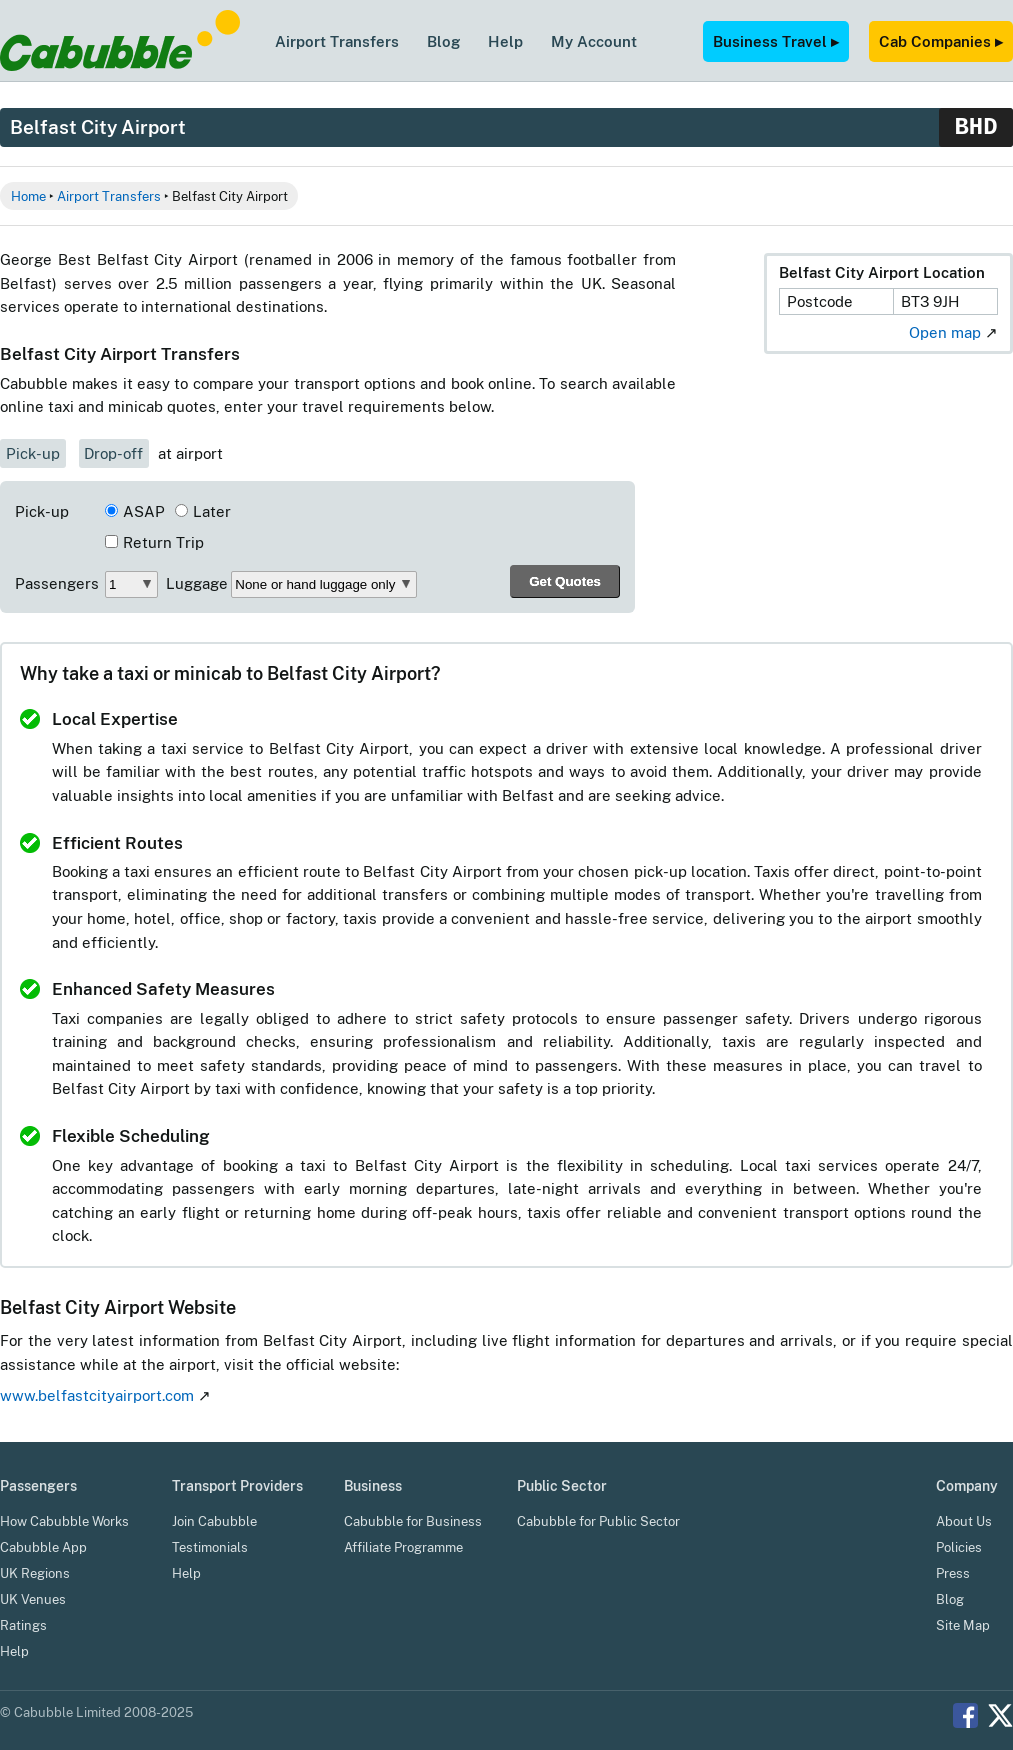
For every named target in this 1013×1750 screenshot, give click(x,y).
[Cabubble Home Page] (120, 65)
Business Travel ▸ (776, 41)
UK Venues (33, 1599)
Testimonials (210, 1547)
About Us (964, 1521)
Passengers (57, 583)
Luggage (197, 583)
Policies (959, 1547)
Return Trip (163, 542)
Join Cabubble (214, 1521)
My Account (594, 41)
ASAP (144, 511)
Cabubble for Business (413, 1521)
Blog (443, 41)
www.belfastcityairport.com (97, 1395)
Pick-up (33, 453)
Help (505, 41)
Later (212, 511)
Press (953, 1573)
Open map (945, 332)
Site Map (963, 1625)
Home (28, 196)
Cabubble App (43, 1547)
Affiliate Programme (403, 1547)
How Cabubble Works (64, 1521)
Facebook (965, 1715)
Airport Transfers (337, 41)
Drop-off (113, 453)
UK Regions (35, 1573)
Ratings (23, 1625)
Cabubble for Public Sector (598, 1521)
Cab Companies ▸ (941, 41)
